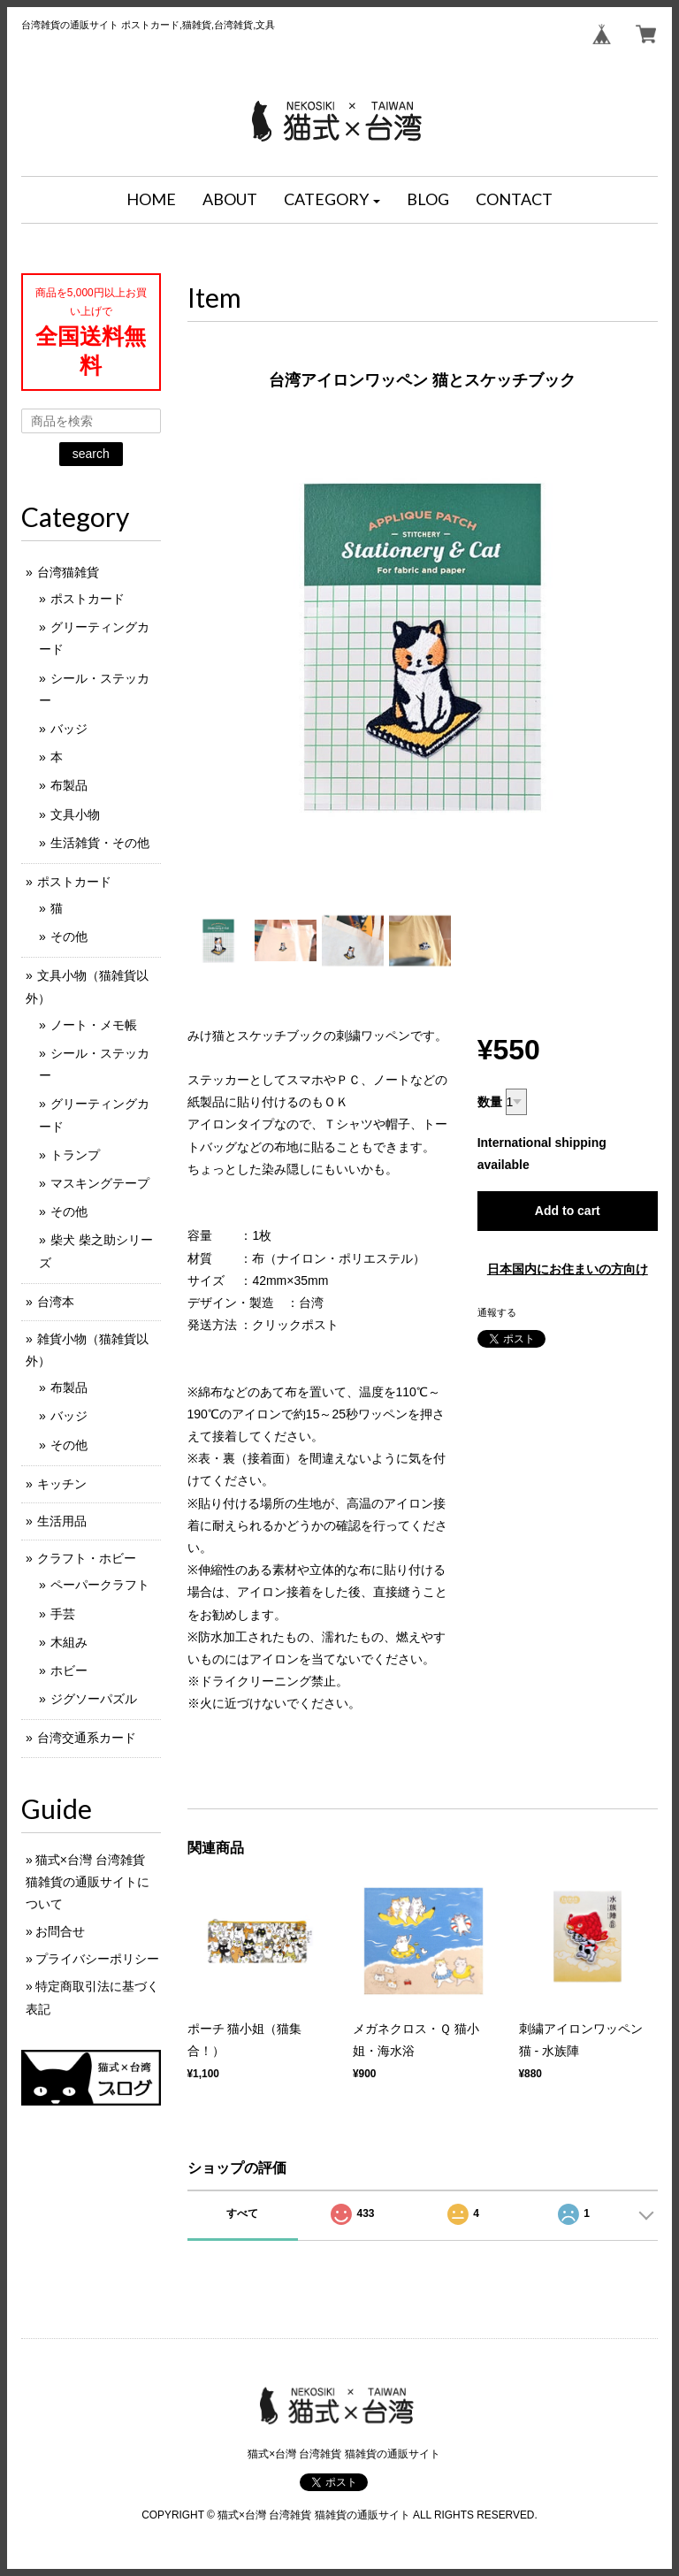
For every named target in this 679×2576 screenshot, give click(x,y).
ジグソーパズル (93, 1699)
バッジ (69, 729)
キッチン (62, 1484)
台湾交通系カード (86, 1738)
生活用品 (62, 1521)
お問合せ (60, 1931)
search (91, 454)
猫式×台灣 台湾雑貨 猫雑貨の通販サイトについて (87, 1882)
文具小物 (75, 814)
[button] (332, 200)
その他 (69, 936)
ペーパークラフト (99, 1585)
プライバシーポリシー (97, 1959)
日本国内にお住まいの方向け (567, 1269)
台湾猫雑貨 (68, 572)
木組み (69, 1642)
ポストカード (87, 599)
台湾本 (55, 1302)
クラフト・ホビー (86, 1558)
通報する (496, 1312)
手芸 (62, 1614)
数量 (489, 1102)
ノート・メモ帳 (93, 1025)
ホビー (69, 1670)
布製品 (69, 785)
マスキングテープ (99, 1183)
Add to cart (567, 1211)
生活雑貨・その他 (99, 843)
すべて (242, 2213)
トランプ (75, 1155)
